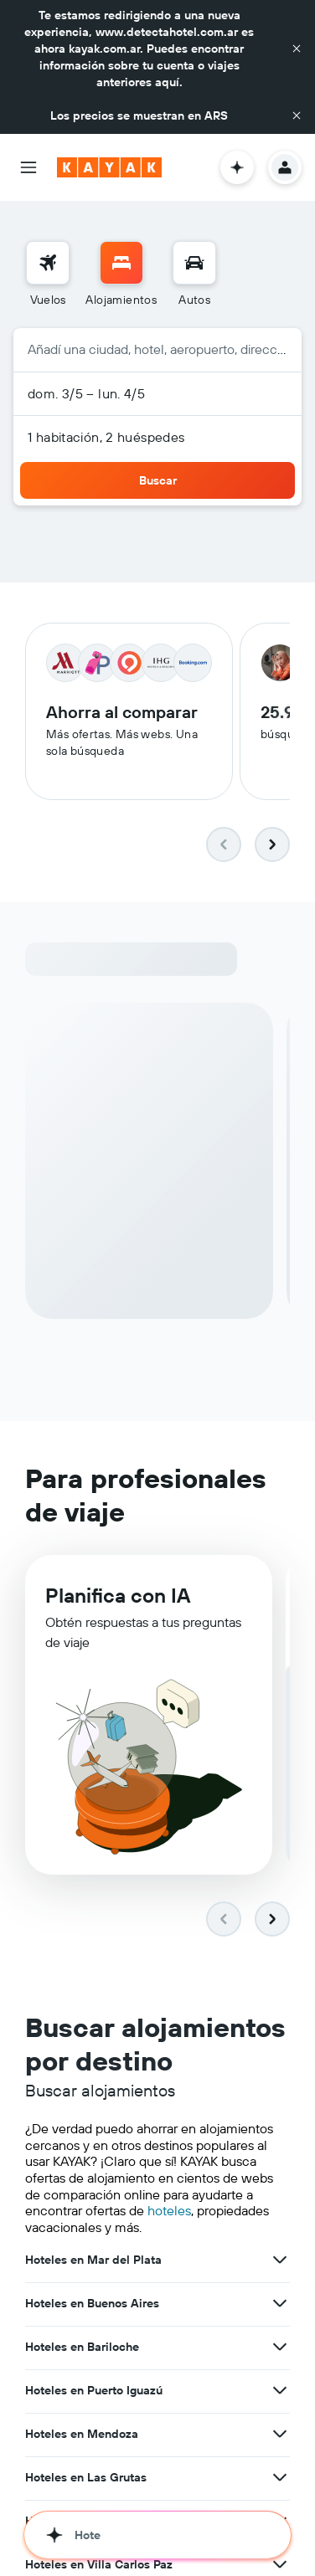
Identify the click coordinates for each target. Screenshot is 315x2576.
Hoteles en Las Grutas (86, 2478)
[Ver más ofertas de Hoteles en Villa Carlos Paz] (280, 2566)
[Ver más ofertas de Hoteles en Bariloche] (280, 2348)
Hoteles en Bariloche (82, 2348)
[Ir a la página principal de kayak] (109, 167)
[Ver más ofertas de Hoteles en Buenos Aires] (280, 2305)
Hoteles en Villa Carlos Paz (99, 2565)
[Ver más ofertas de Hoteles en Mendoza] (280, 2435)
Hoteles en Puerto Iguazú (94, 2391)
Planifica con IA (117, 1599)
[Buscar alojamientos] (121, 263)
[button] (296, 48)
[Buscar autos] (194, 263)
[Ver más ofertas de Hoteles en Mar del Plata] (280, 2261)
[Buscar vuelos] (48, 263)
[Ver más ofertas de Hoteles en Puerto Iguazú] (280, 2392)
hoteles (169, 2212)
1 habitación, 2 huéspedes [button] (106, 436)
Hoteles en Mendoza (81, 2435)
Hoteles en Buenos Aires (92, 2304)
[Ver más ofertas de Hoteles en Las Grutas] (280, 2479)
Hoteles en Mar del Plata (93, 2261)
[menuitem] (48, 274)
